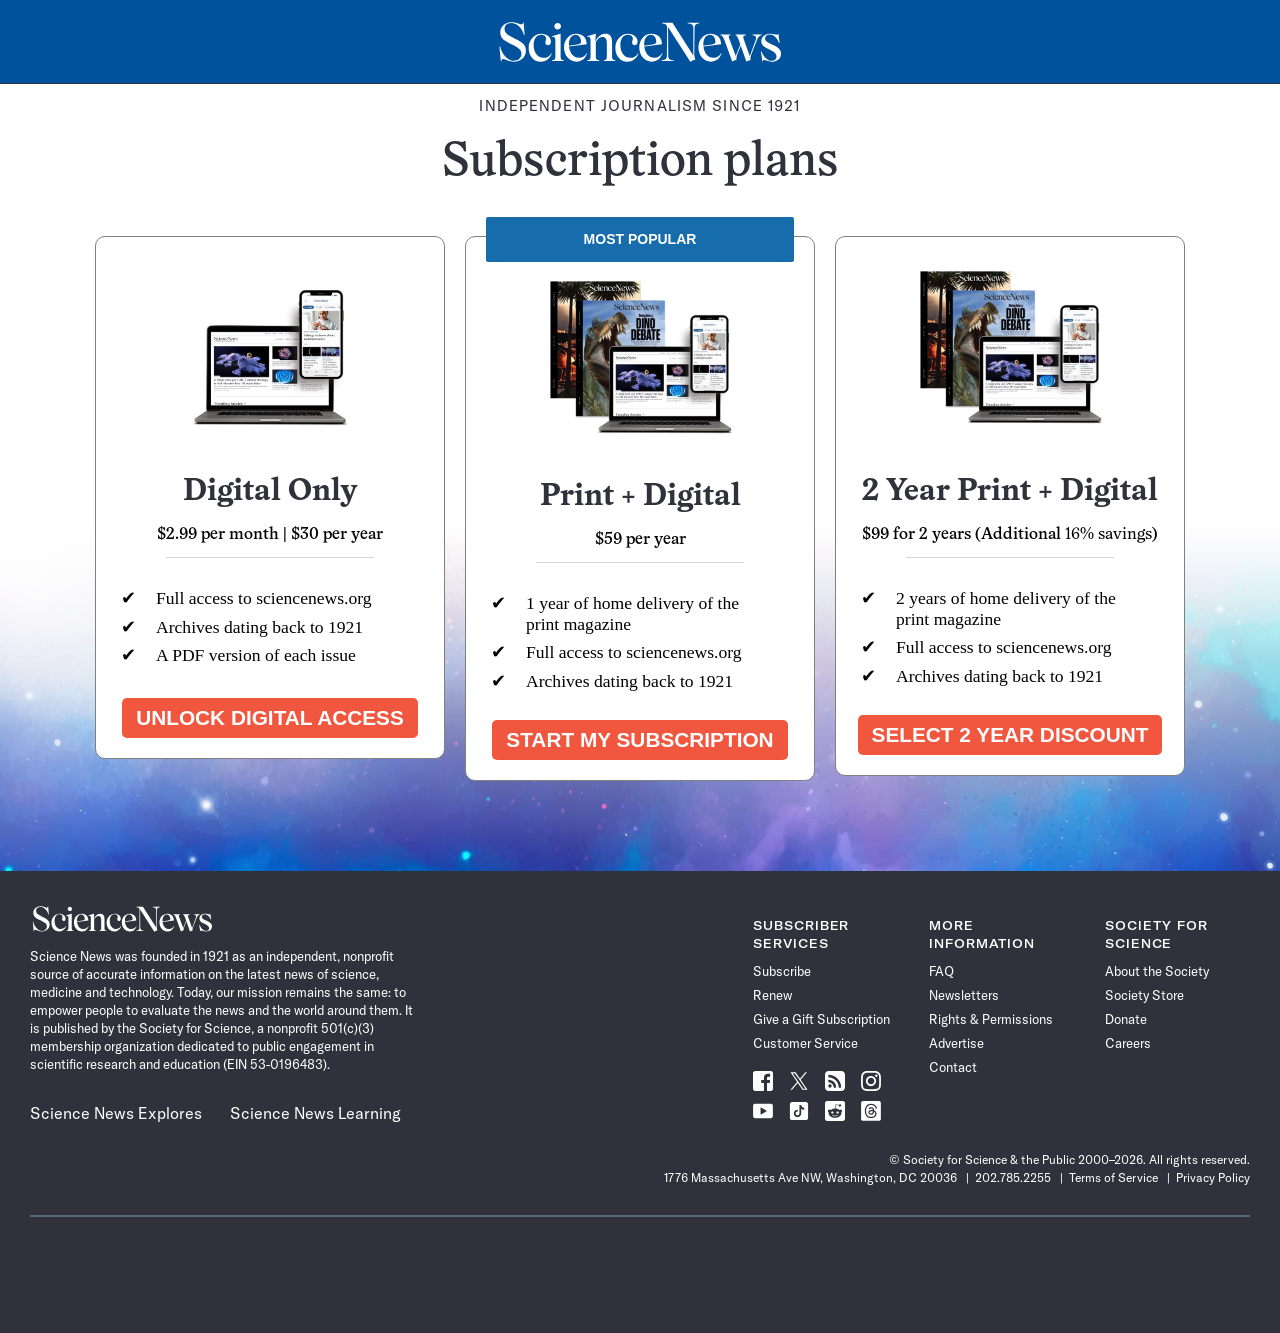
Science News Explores (116, 1113)
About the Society (1157, 971)
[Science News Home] (640, 42)
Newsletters (964, 995)
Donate (1126, 1019)
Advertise (956, 1043)
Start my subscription (639, 739)
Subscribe (782, 971)
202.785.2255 (1013, 1177)
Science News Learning (315, 1113)
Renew (772, 995)
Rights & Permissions (991, 1019)
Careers (1128, 1043)
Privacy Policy (1213, 1177)
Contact (953, 1067)
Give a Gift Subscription (821, 1019)
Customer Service (805, 1043)
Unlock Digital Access (270, 717)
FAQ (941, 971)
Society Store (1144, 995)
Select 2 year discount (1010, 734)
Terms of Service (1113, 1177)
